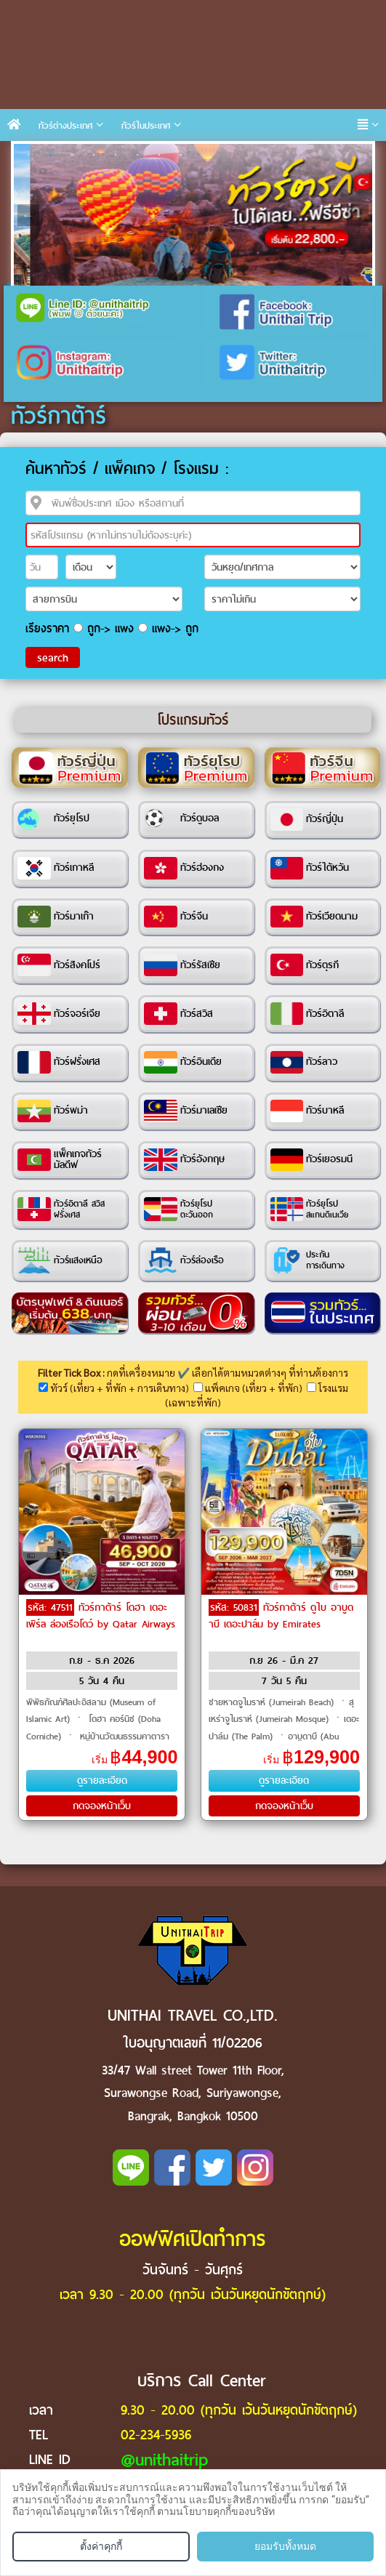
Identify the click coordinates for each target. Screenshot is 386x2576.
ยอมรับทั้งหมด (285, 2546)
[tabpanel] (193, 215)
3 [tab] (72, 155)
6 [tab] (137, 155)
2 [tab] (50, 155)
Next (358, 215)
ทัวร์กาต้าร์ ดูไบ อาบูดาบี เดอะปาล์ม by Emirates (281, 1616)
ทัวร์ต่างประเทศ (65, 125)
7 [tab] (159, 155)
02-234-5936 (156, 2434)
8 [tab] (181, 155)
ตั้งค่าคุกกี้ (101, 2546)
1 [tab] (28, 155)
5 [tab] (115, 155)
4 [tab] (94, 155)
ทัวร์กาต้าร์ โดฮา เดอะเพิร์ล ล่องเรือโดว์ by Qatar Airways (100, 1616)
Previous (28, 215)
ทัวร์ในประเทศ (145, 125)
